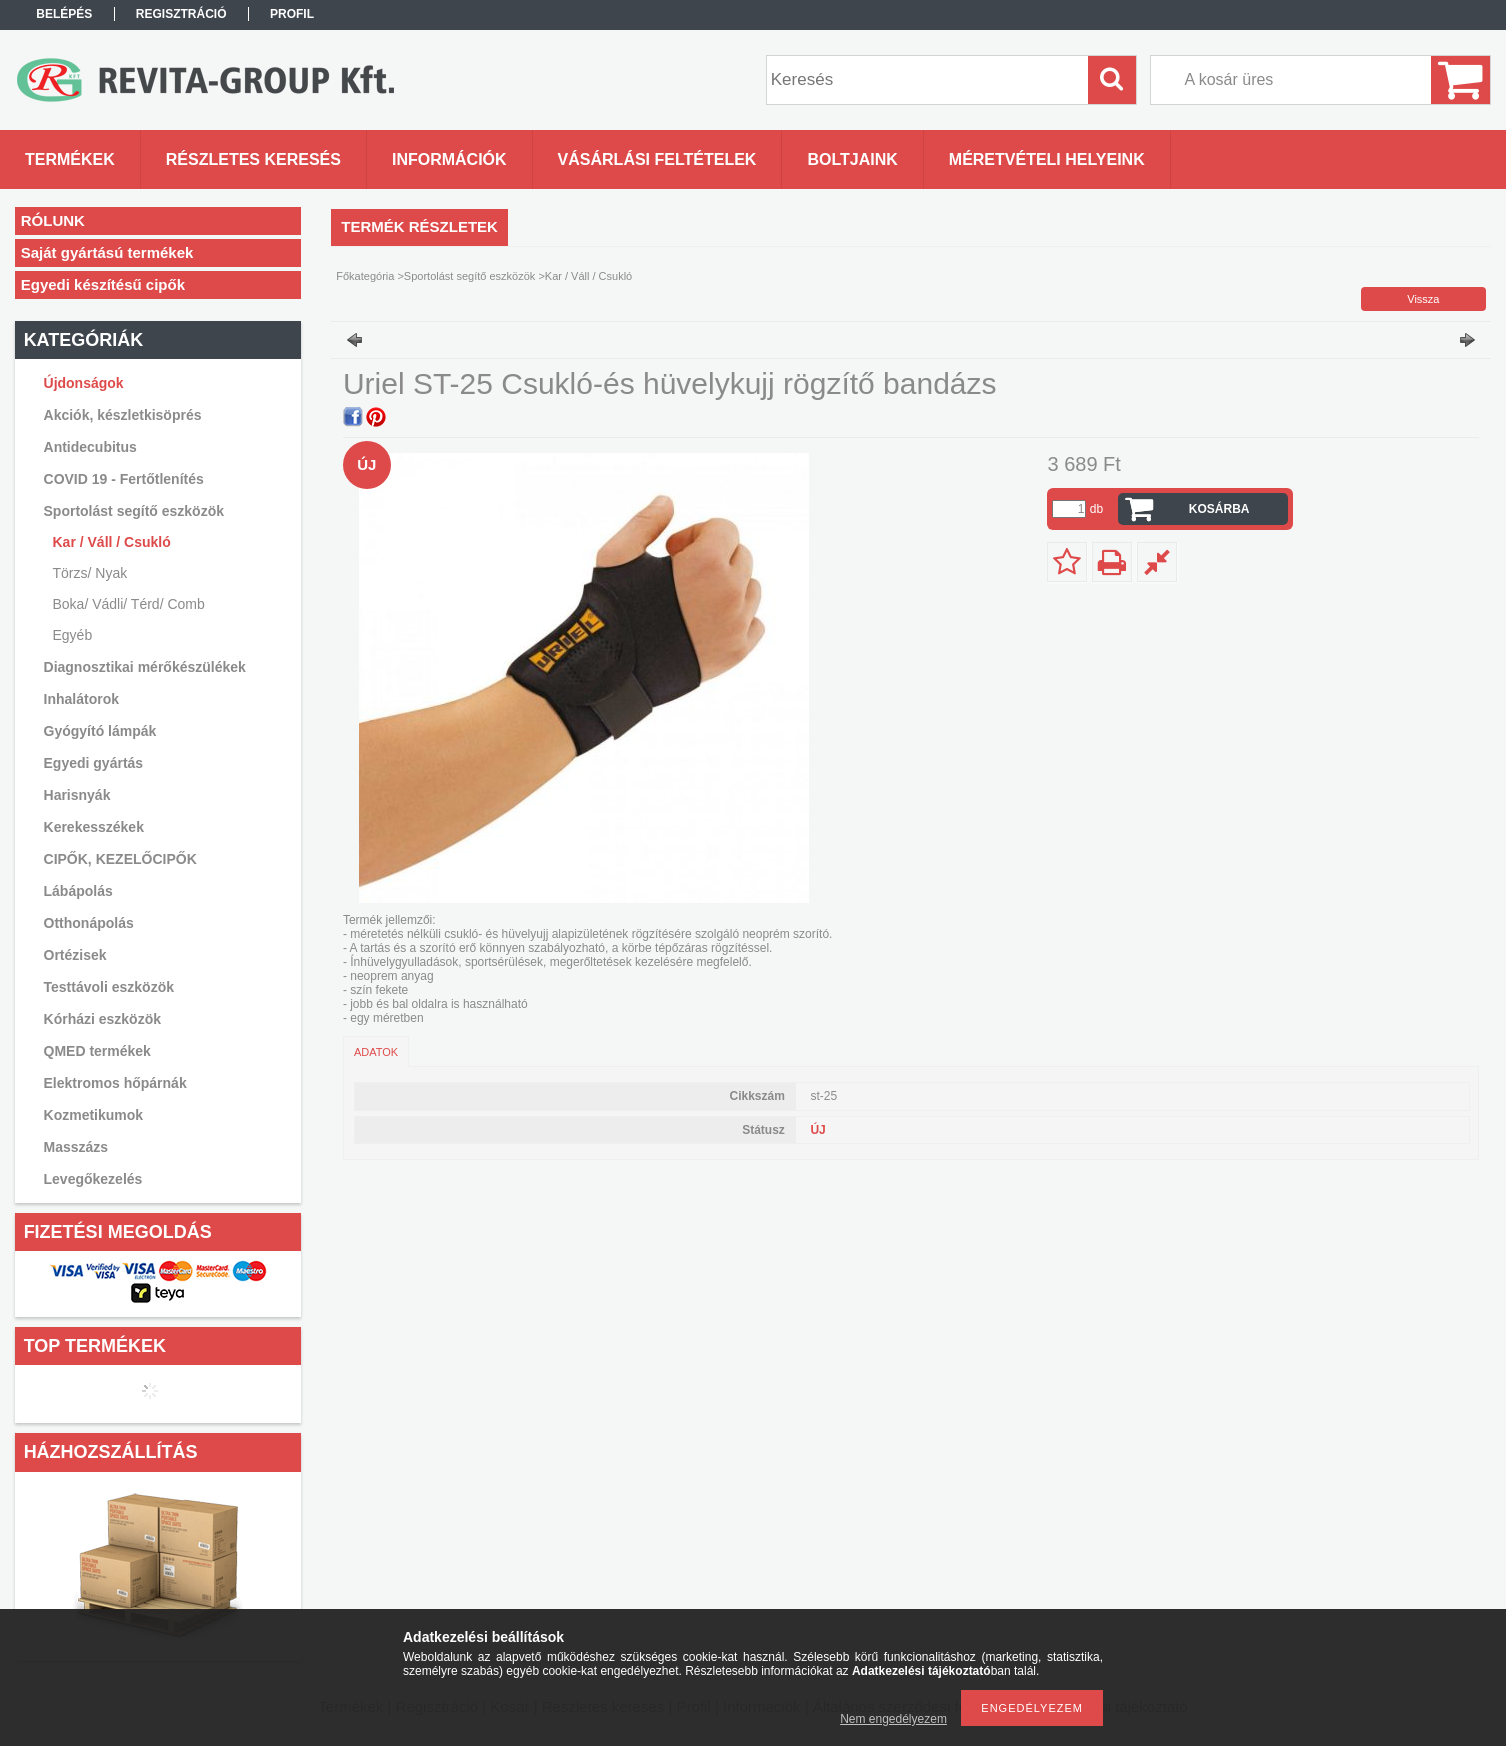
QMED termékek (97, 1051)
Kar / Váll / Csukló (112, 542)
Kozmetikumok (94, 1115)
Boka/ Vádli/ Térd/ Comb (129, 604)
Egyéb (73, 635)
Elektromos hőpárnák (115, 1083)
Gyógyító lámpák (100, 731)
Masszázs (76, 1147)
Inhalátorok (81, 699)
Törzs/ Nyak (90, 573)
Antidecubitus (90, 447)
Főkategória (365, 276)
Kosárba (1219, 509)
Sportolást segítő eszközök (469, 276)
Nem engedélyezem (893, 1719)
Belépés (64, 14)
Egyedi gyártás (94, 763)
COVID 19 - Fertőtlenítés (124, 479)
